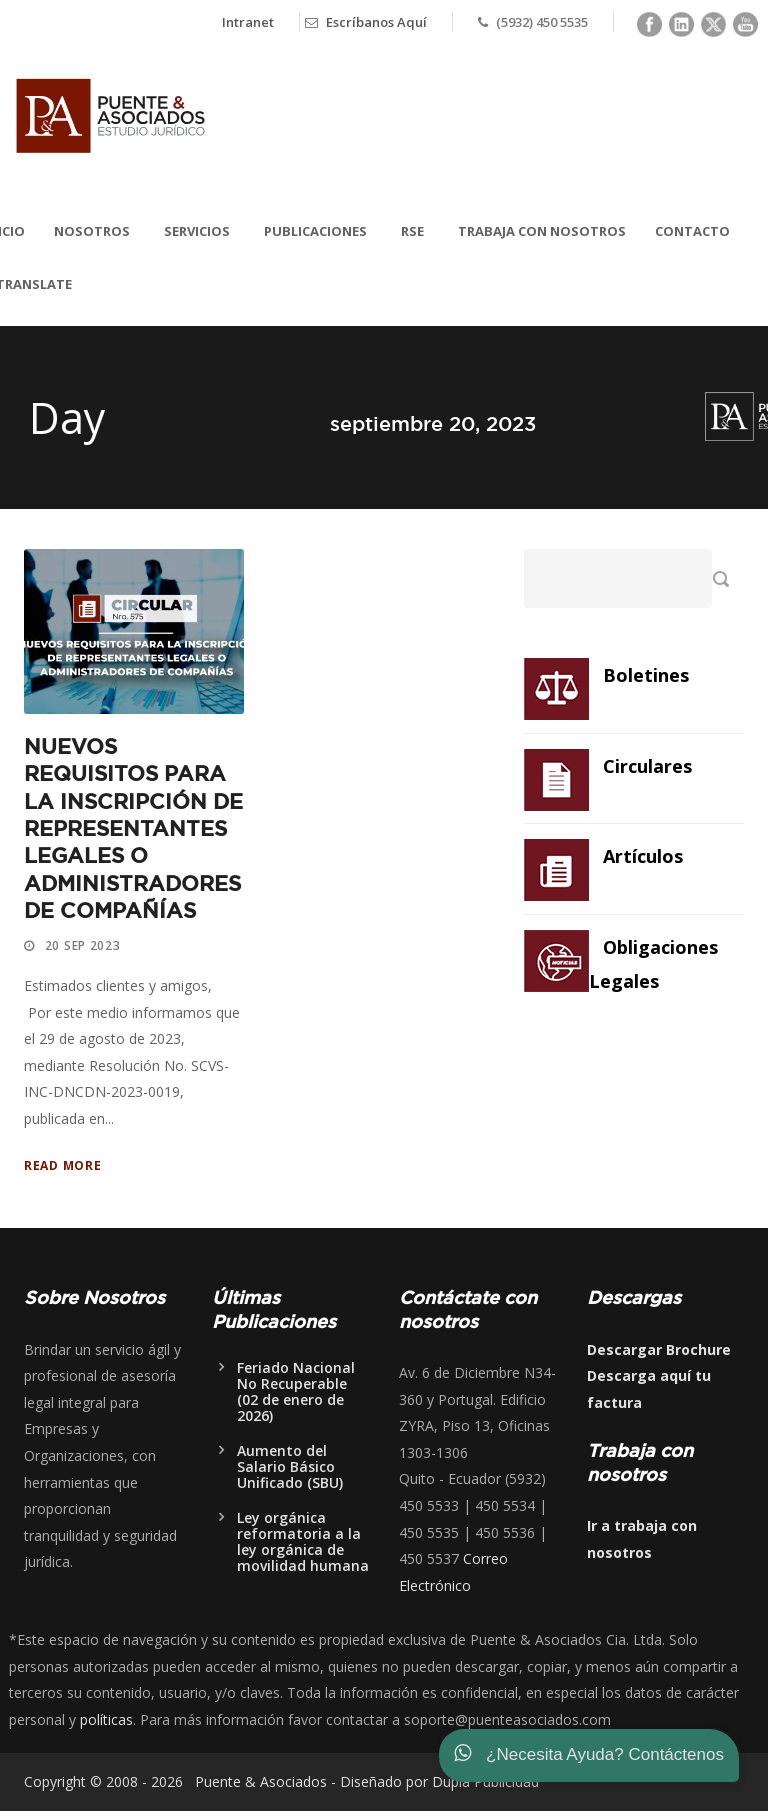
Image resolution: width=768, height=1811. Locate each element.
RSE (412, 231)
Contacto (692, 231)
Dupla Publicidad (485, 1781)
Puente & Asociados (257, 1781)
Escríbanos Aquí (376, 22)
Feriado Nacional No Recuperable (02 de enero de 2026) (296, 1391)
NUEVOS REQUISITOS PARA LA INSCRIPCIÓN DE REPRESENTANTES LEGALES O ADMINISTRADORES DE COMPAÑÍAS (133, 829)
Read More (62, 1165)
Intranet (248, 22)
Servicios (197, 231)
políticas (106, 1719)
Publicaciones (315, 231)
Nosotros (92, 231)
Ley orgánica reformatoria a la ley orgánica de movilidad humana (303, 1541)
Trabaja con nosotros (542, 231)
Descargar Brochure (659, 1349)
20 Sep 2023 (83, 945)
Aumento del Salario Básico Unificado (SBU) (290, 1466)
